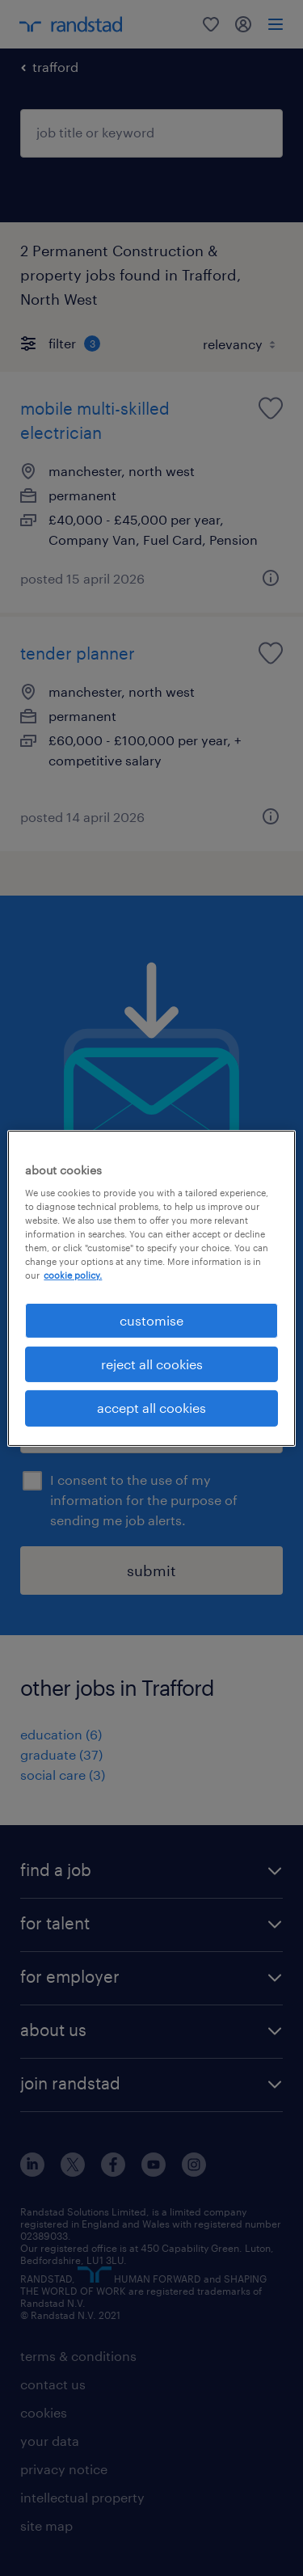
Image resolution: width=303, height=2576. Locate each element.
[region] (151, 1287)
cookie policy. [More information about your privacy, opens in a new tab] (73, 1275)
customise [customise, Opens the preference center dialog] (151, 1319)
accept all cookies (151, 1407)
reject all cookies (152, 1364)
